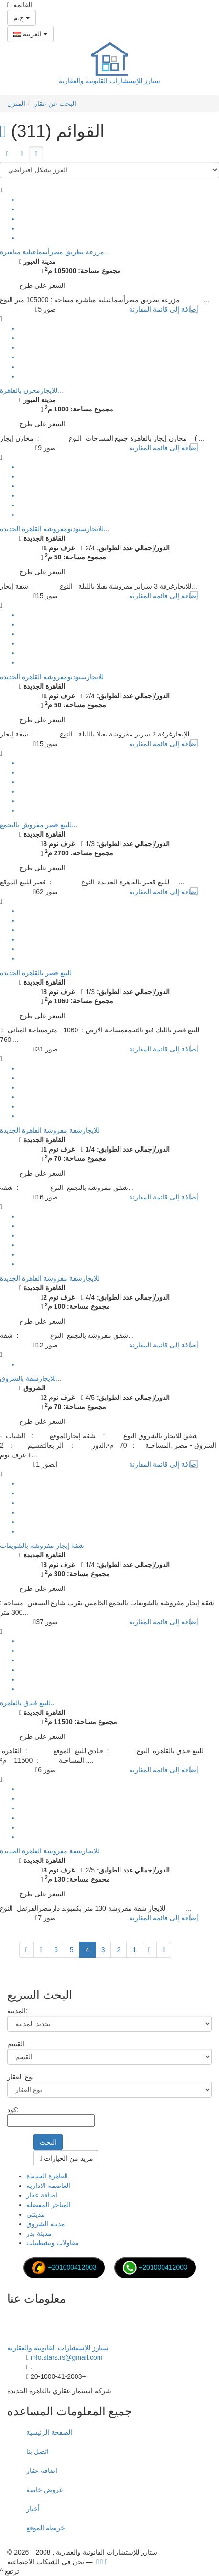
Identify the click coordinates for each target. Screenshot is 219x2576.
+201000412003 (64, 2267)
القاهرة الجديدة (47, 2176)
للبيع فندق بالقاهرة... (28, 1703)
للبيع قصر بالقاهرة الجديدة (36, 973)
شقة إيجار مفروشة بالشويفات (42, 1545)
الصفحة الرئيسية (49, 2432)
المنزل (16, 103)
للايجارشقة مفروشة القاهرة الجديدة (49, 1130)
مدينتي (35, 2214)
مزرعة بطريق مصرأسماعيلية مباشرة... (55, 252)
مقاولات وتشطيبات (52, 2243)
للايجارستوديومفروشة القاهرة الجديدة (52, 677)
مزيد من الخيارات (66, 2158)
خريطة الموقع (45, 2528)
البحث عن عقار (55, 103)
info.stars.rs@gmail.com (66, 2357)
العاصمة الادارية (48, 2185)
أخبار (33, 2509)
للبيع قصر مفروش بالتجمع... (38, 825)
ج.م (21, 17)
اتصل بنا (37, 2451)
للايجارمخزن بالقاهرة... (31, 390)
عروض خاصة (44, 2489)
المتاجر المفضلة (48, 2204)
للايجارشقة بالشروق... (31, 1378)
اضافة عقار (41, 2195)
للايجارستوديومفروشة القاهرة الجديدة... (54, 529)
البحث (48, 2142)
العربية (30, 34)
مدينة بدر (39, 2233)
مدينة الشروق (45, 2224)
